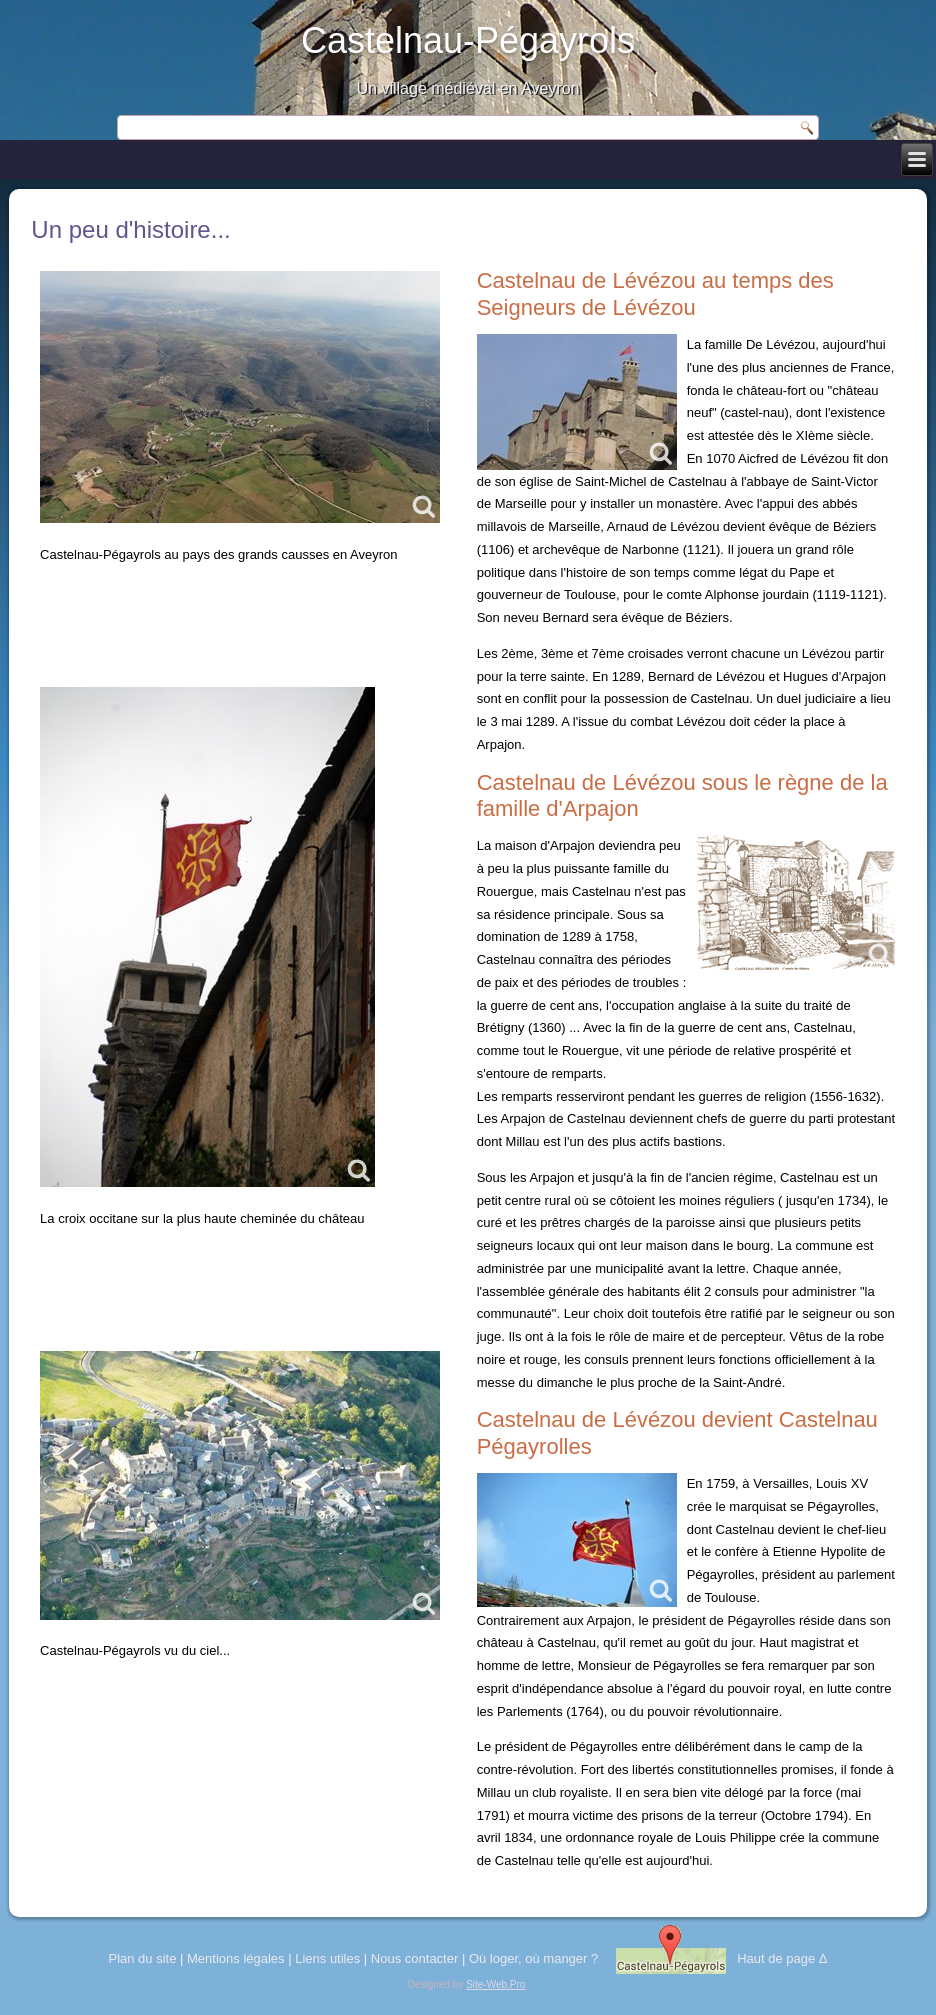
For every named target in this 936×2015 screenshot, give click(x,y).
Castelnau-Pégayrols (468, 40)
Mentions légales (236, 1958)
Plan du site (142, 1958)
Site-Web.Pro (495, 1984)
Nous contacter (414, 1958)
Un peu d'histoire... (130, 229)
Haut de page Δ (782, 1958)
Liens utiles (327, 1958)
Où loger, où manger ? (533, 1958)
